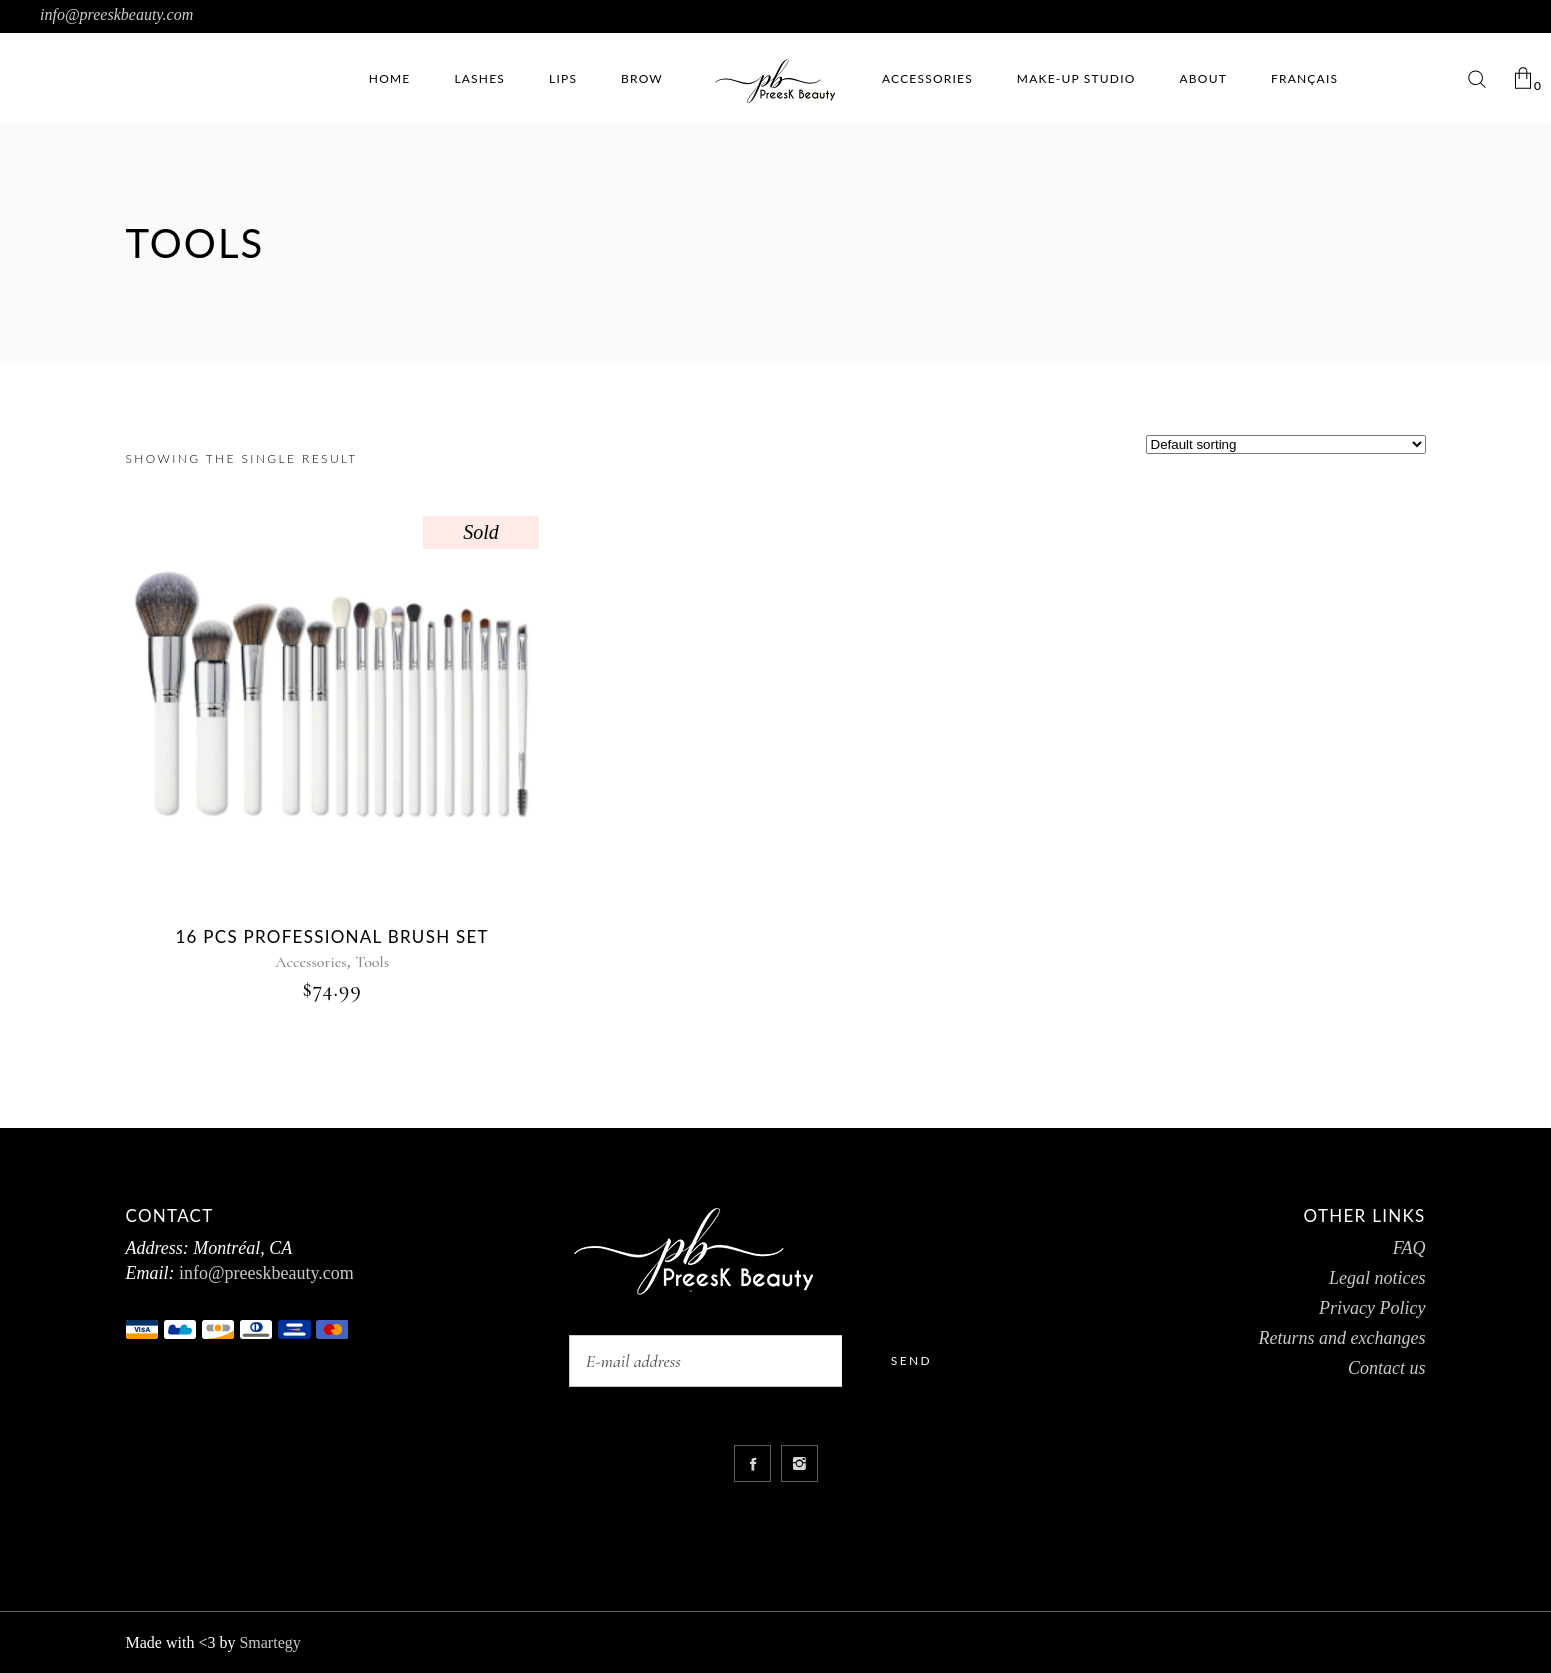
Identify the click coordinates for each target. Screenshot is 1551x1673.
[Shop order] (1286, 444)
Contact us (1387, 1368)
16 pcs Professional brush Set (332, 936)
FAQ (1409, 1248)
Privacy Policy (1372, 1308)
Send (911, 1360)
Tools (372, 962)
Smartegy (269, 1642)
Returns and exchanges (1342, 1338)
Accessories (311, 962)
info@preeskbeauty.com (116, 14)
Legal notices (1377, 1278)
